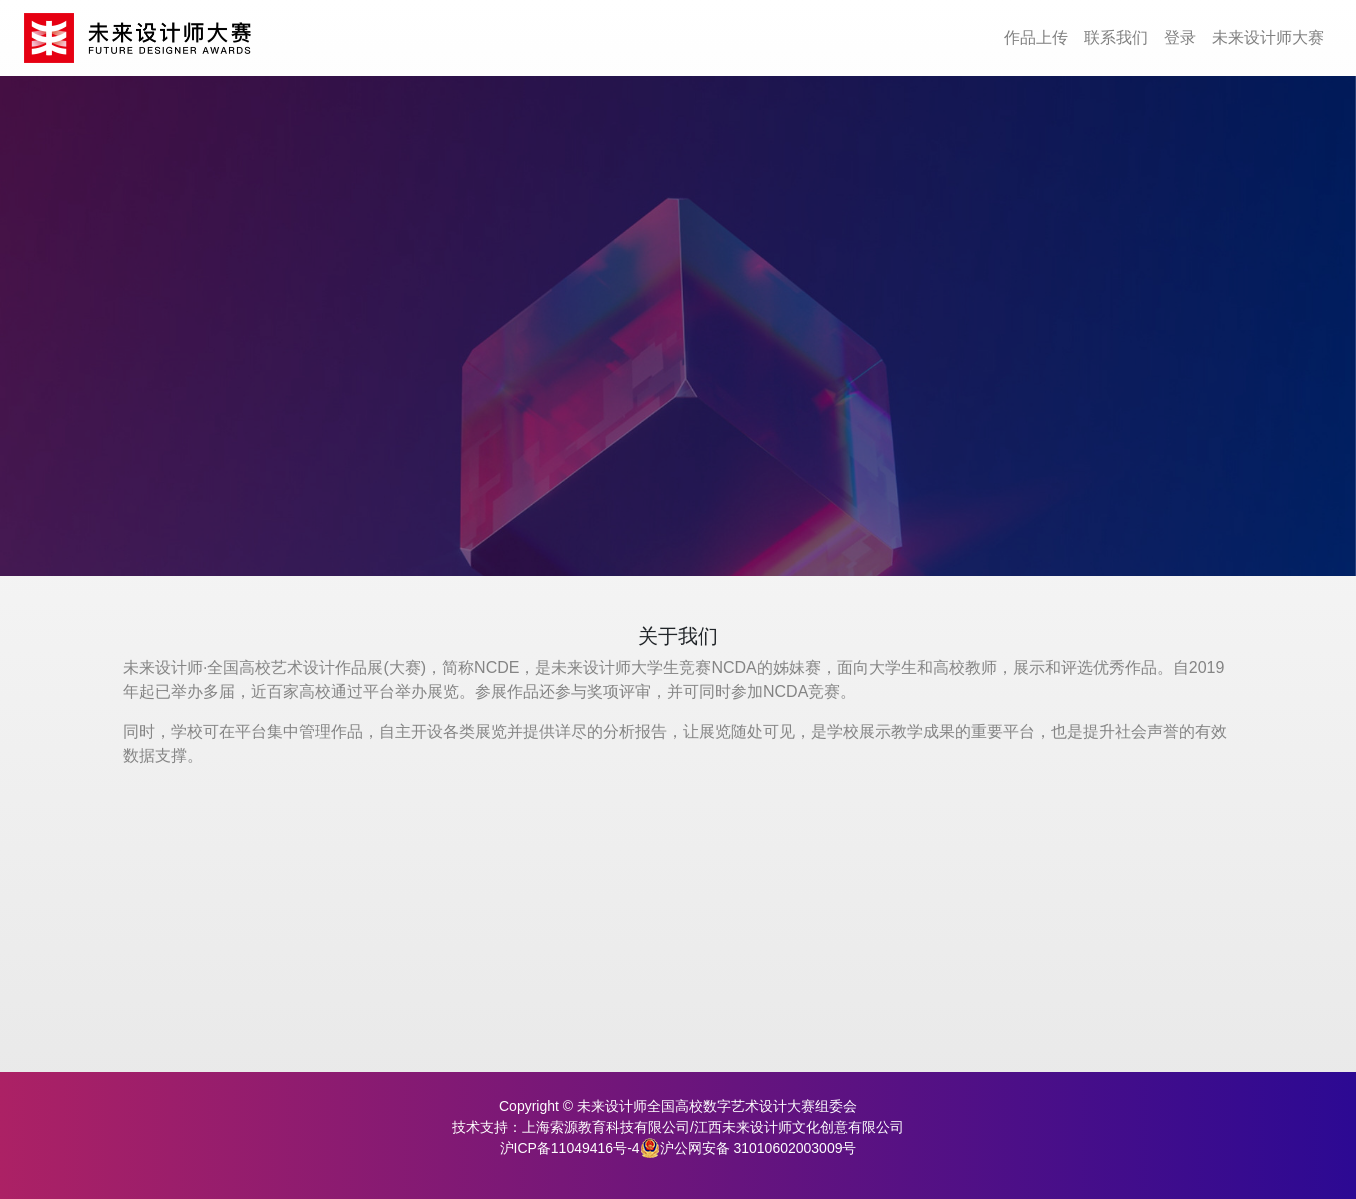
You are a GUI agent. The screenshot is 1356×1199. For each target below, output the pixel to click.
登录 (1180, 37)
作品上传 (1036, 37)
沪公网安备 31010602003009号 (748, 1148)
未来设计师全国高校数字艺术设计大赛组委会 (717, 1106)
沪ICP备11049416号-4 (570, 1148)
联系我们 (1116, 37)
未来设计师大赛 (1268, 37)
